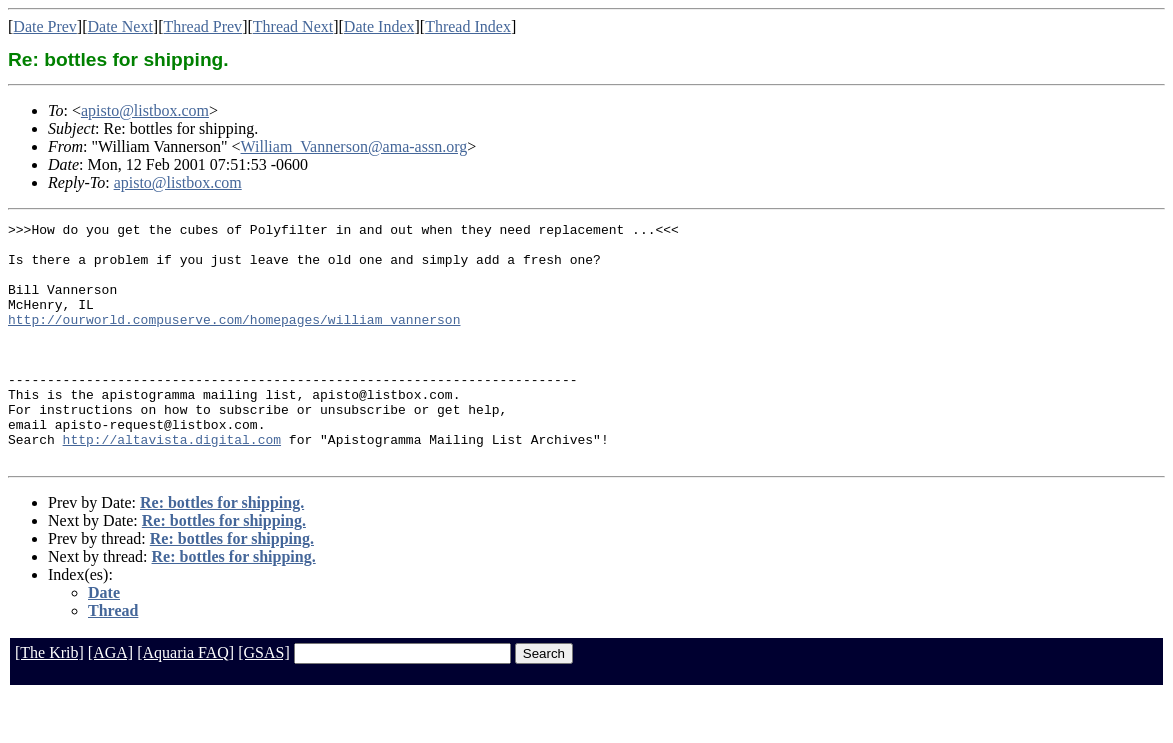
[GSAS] (264, 700)
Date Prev (45, 26)
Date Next (120, 26)
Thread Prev (202, 26)
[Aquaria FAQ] (185, 700)
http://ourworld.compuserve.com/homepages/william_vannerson (234, 340)
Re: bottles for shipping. (222, 550)
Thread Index (468, 26)
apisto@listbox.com (145, 110)
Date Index (379, 26)
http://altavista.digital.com (172, 484)
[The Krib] (49, 700)
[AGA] (110, 700)
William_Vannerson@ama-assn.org (354, 146)
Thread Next (293, 26)
